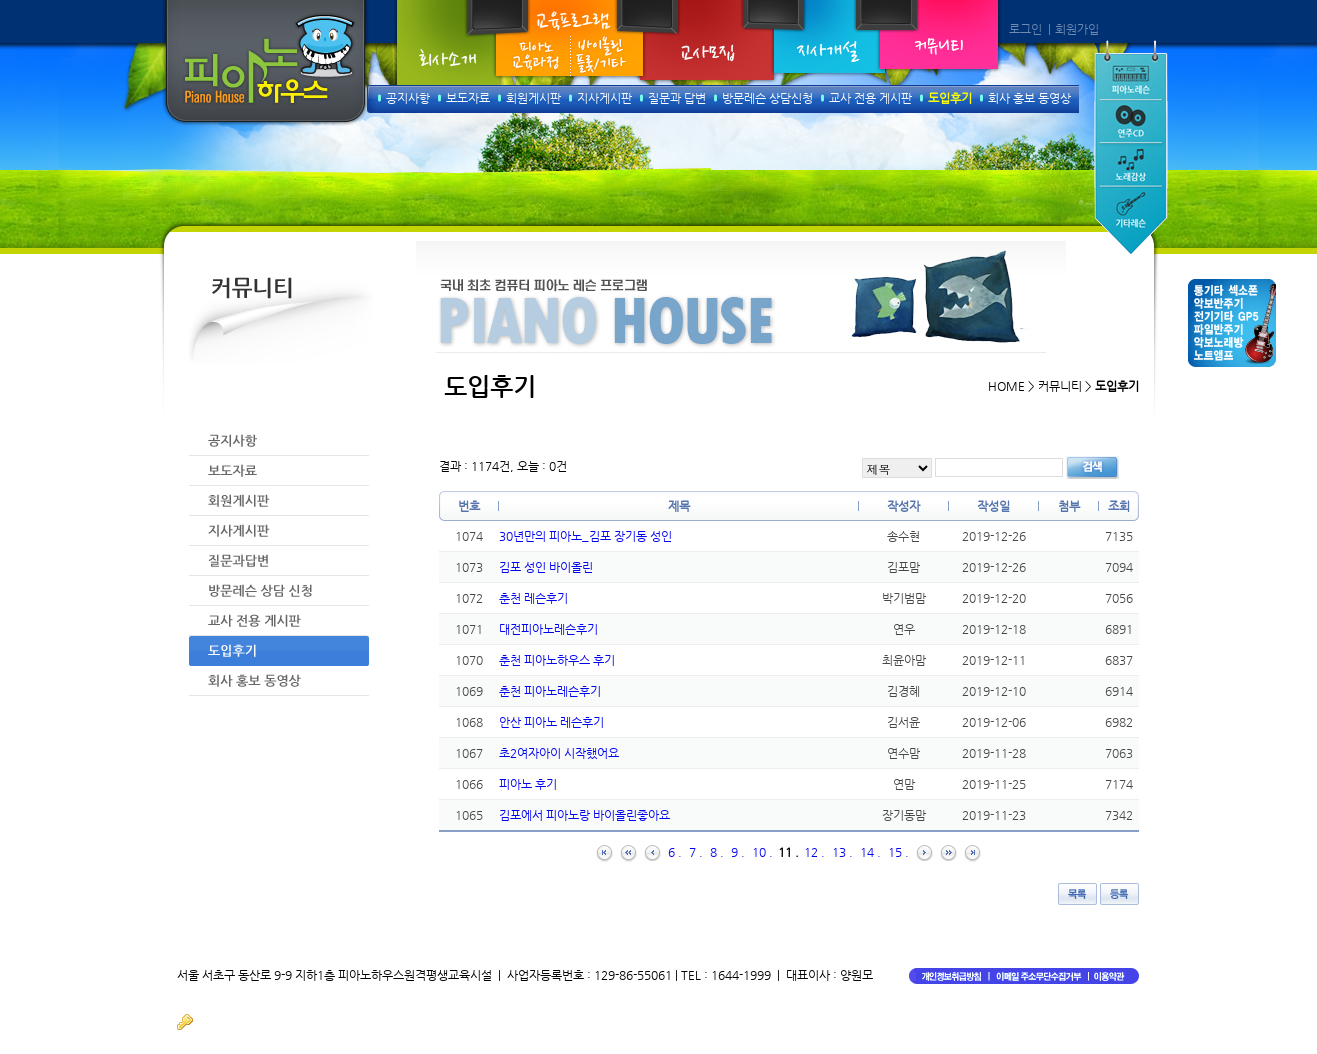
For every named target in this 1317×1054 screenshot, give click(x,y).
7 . (696, 852)
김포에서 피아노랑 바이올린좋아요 (584, 815)
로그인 (1025, 29)
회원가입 (1077, 29)
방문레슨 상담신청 (767, 98)
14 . (870, 852)
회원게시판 (533, 98)
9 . (738, 852)
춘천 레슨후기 (533, 598)
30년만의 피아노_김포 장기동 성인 (585, 536)
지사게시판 (604, 98)
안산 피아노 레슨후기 (551, 722)
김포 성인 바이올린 (546, 567)
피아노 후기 (528, 784)
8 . (717, 852)
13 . (842, 852)
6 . (675, 852)
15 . (898, 852)
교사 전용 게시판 (870, 98)
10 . (762, 852)
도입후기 (950, 98)
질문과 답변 (677, 98)
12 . (814, 852)
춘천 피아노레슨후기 (550, 691)
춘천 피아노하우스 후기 (557, 660)
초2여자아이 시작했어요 (559, 753)
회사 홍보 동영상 (1029, 98)
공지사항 (408, 98)
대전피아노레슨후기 (548, 629)
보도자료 (468, 98)
